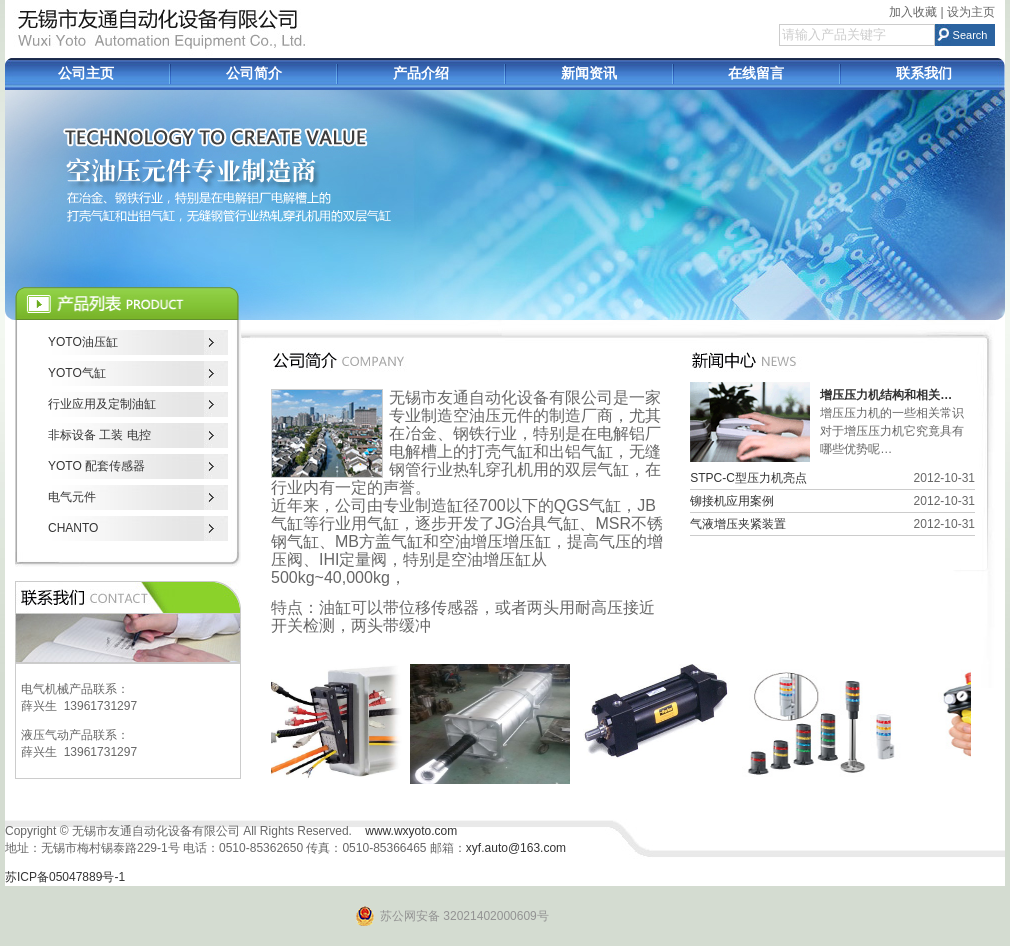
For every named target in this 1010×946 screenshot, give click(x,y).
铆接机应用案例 (732, 501)
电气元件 (72, 497)
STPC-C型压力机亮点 (748, 478)
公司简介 (254, 73)
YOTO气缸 (77, 373)
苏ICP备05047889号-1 (65, 877)
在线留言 (756, 73)
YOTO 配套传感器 (96, 466)
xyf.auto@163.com (516, 848)
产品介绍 (421, 73)
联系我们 (924, 73)
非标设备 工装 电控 (99, 435)
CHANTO (73, 528)
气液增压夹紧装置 (738, 524)
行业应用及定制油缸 (102, 404)
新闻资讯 (589, 73)
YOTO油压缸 (83, 342)
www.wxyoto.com (411, 831)
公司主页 (86, 73)
